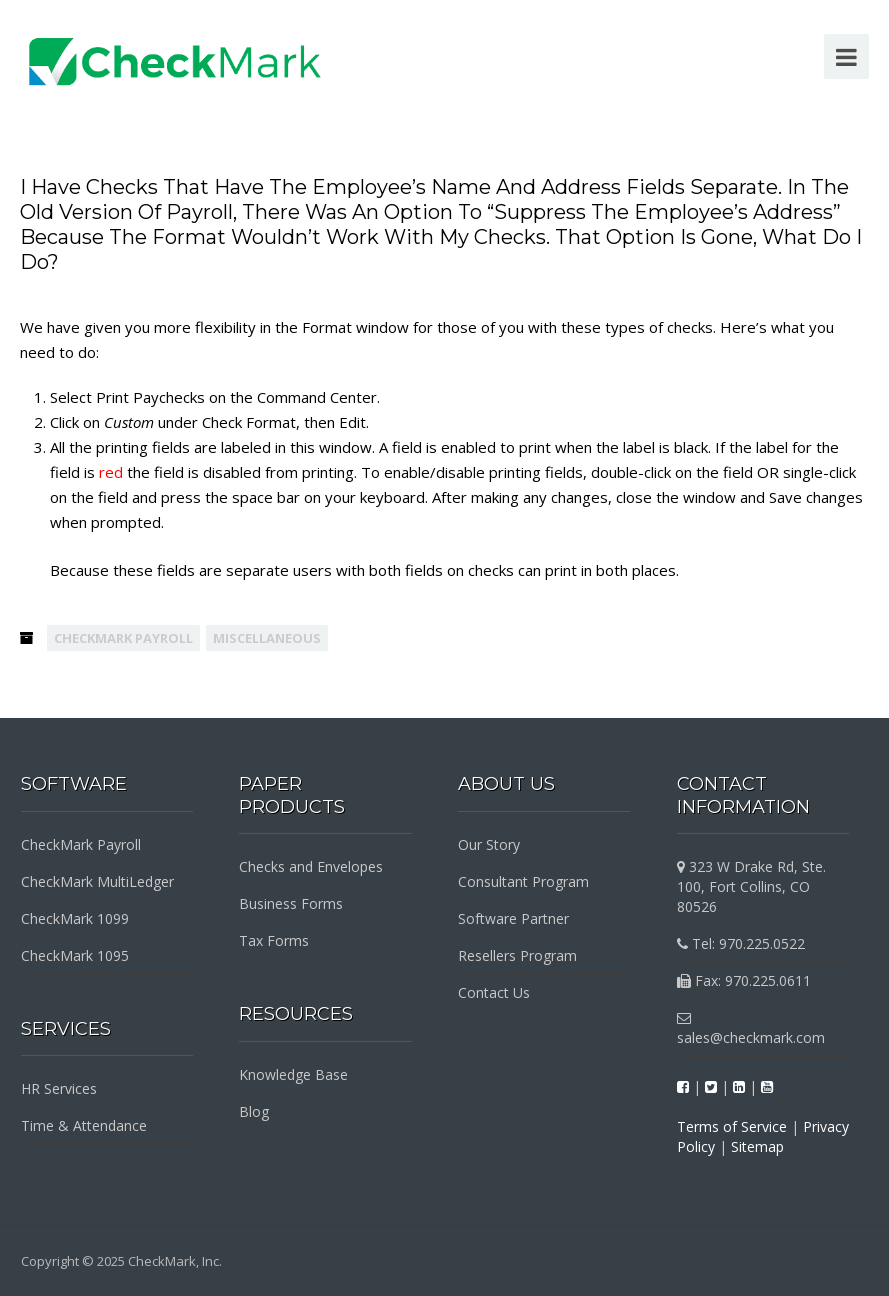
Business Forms (291, 903)
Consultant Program (523, 881)
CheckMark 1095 (75, 955)
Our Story (489, 844)
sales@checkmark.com (751, 1029)
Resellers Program (517, 955)
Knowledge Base (293, 1074)
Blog (254, 1111)
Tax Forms (274, 940)
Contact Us (494, 992)
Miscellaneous (267, 638)
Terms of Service (732, 1126)
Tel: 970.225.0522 (741, 943)
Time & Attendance (84, 1125)
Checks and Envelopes (311, 866)
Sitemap (757, 1146)
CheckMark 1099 (75, 918)
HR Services (59, 1088)
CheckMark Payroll (123, 638)
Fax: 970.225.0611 (744, 980)
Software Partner (513, 918)
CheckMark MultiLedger (97, 881)
